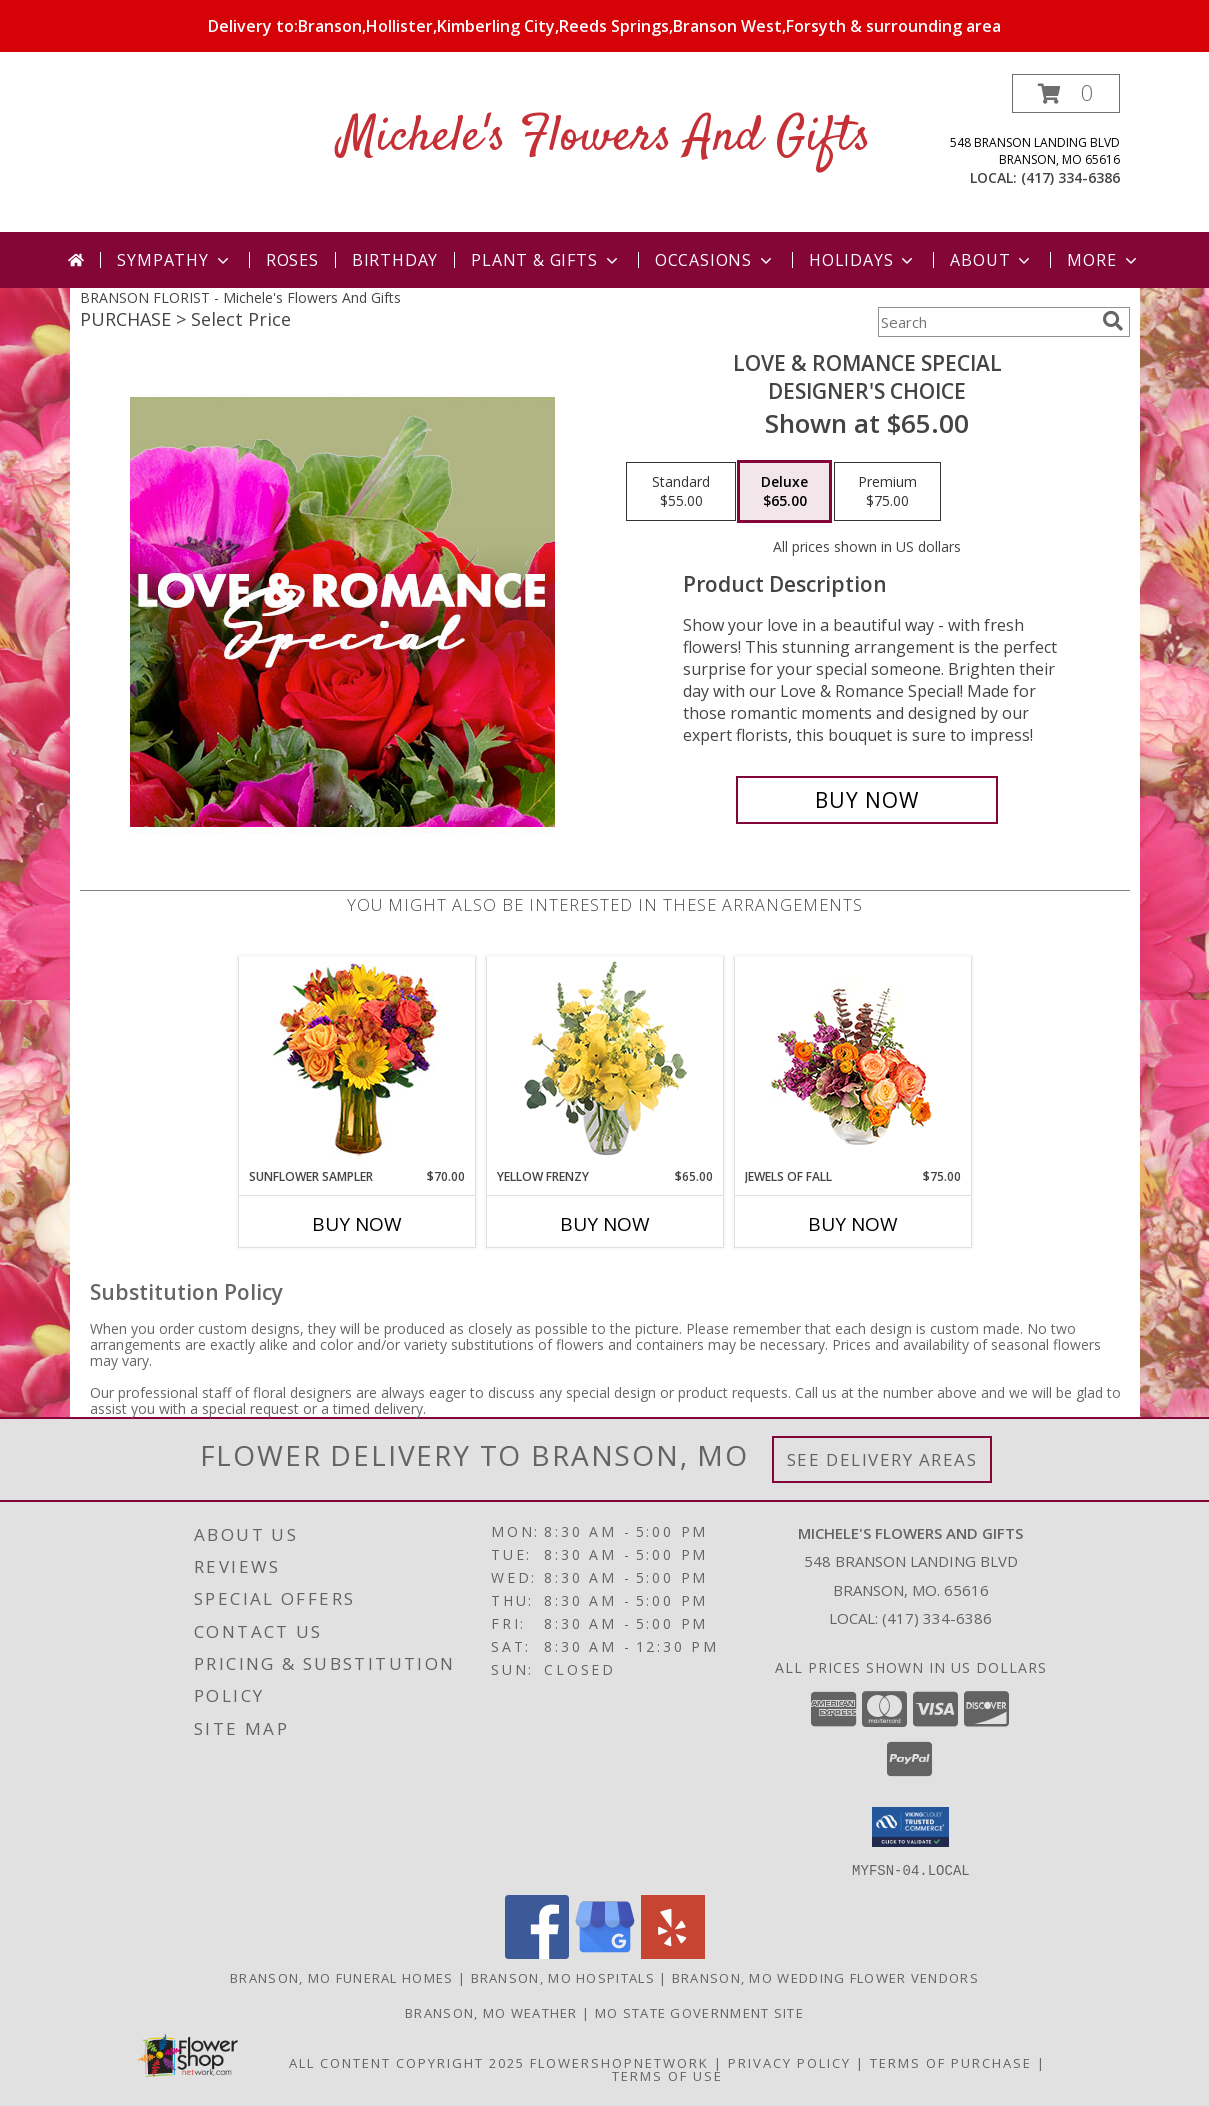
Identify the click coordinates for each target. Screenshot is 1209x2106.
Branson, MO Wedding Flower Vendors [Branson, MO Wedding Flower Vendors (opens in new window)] (825, 1977)
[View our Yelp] (673, 1952)
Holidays (863, 260)
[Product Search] (986, 322)
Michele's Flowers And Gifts (605, 137)
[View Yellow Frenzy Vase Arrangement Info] (604, 1062)
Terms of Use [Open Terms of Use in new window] (667, 2075)
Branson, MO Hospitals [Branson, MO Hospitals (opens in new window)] (563, 1977)
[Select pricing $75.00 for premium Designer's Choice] (887, 492)
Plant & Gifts (546, 260)
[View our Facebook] (537, 1952)
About (992, 260)
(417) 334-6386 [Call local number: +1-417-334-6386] (1070, 177)
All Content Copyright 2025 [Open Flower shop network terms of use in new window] (407, 2062)
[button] (1066, 93)
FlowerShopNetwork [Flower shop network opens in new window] (619, 2062)
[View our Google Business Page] (605, 1952)
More (1103, 260)
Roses (292, 260)
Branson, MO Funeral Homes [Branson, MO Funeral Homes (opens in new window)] (342, 1977)
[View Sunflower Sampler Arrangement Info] (356, 1062)
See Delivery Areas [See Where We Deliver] (882, 1459)
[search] (1113, 321)
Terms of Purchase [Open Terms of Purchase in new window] (951, 2062)
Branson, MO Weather (491, 2012)
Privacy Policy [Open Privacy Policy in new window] (789, 2062)
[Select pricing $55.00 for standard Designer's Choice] (681, 492)
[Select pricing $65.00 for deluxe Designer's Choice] (784, 492)
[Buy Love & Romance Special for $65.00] (867, 800)
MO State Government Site (699, 2012)
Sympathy (174, 260)
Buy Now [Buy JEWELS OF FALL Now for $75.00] (853, 1224)
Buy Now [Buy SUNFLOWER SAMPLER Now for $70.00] (357, 1224)
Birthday (395, 260)
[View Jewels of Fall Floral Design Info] (852, 1062)
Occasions (715, 260)
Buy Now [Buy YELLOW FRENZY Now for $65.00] (605, 1224)
